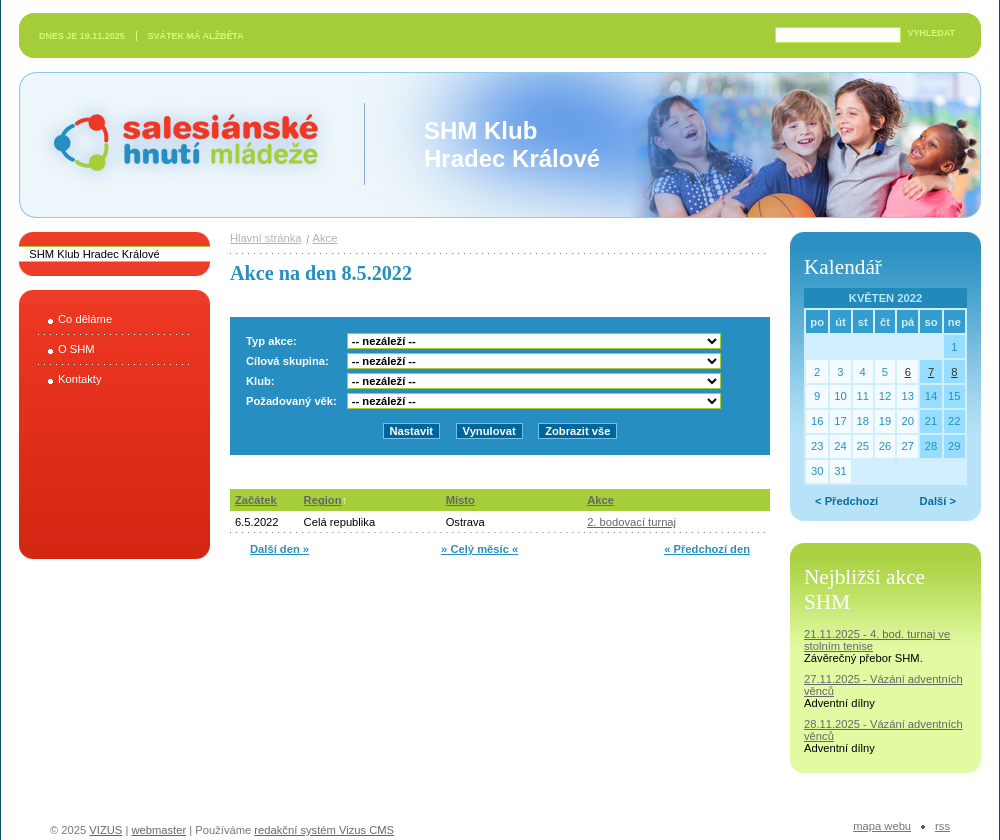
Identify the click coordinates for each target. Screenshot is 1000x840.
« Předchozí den (707, 549)
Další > (938, 501)
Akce (325, 238)
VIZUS (105, 830)
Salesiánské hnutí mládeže (176, 144)
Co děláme (85, 319)
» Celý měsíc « (479, 549)
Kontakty (80, 379)
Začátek (256, 500)
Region (323, 500)
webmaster (158, 830)
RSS (942, 826)
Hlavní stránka (266, 238)
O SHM (76, 349)
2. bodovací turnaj (631, 522)
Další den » (279, 549)
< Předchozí (846, 501)
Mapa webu (882, 826)
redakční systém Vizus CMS (324, 830)
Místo (460, 500)
